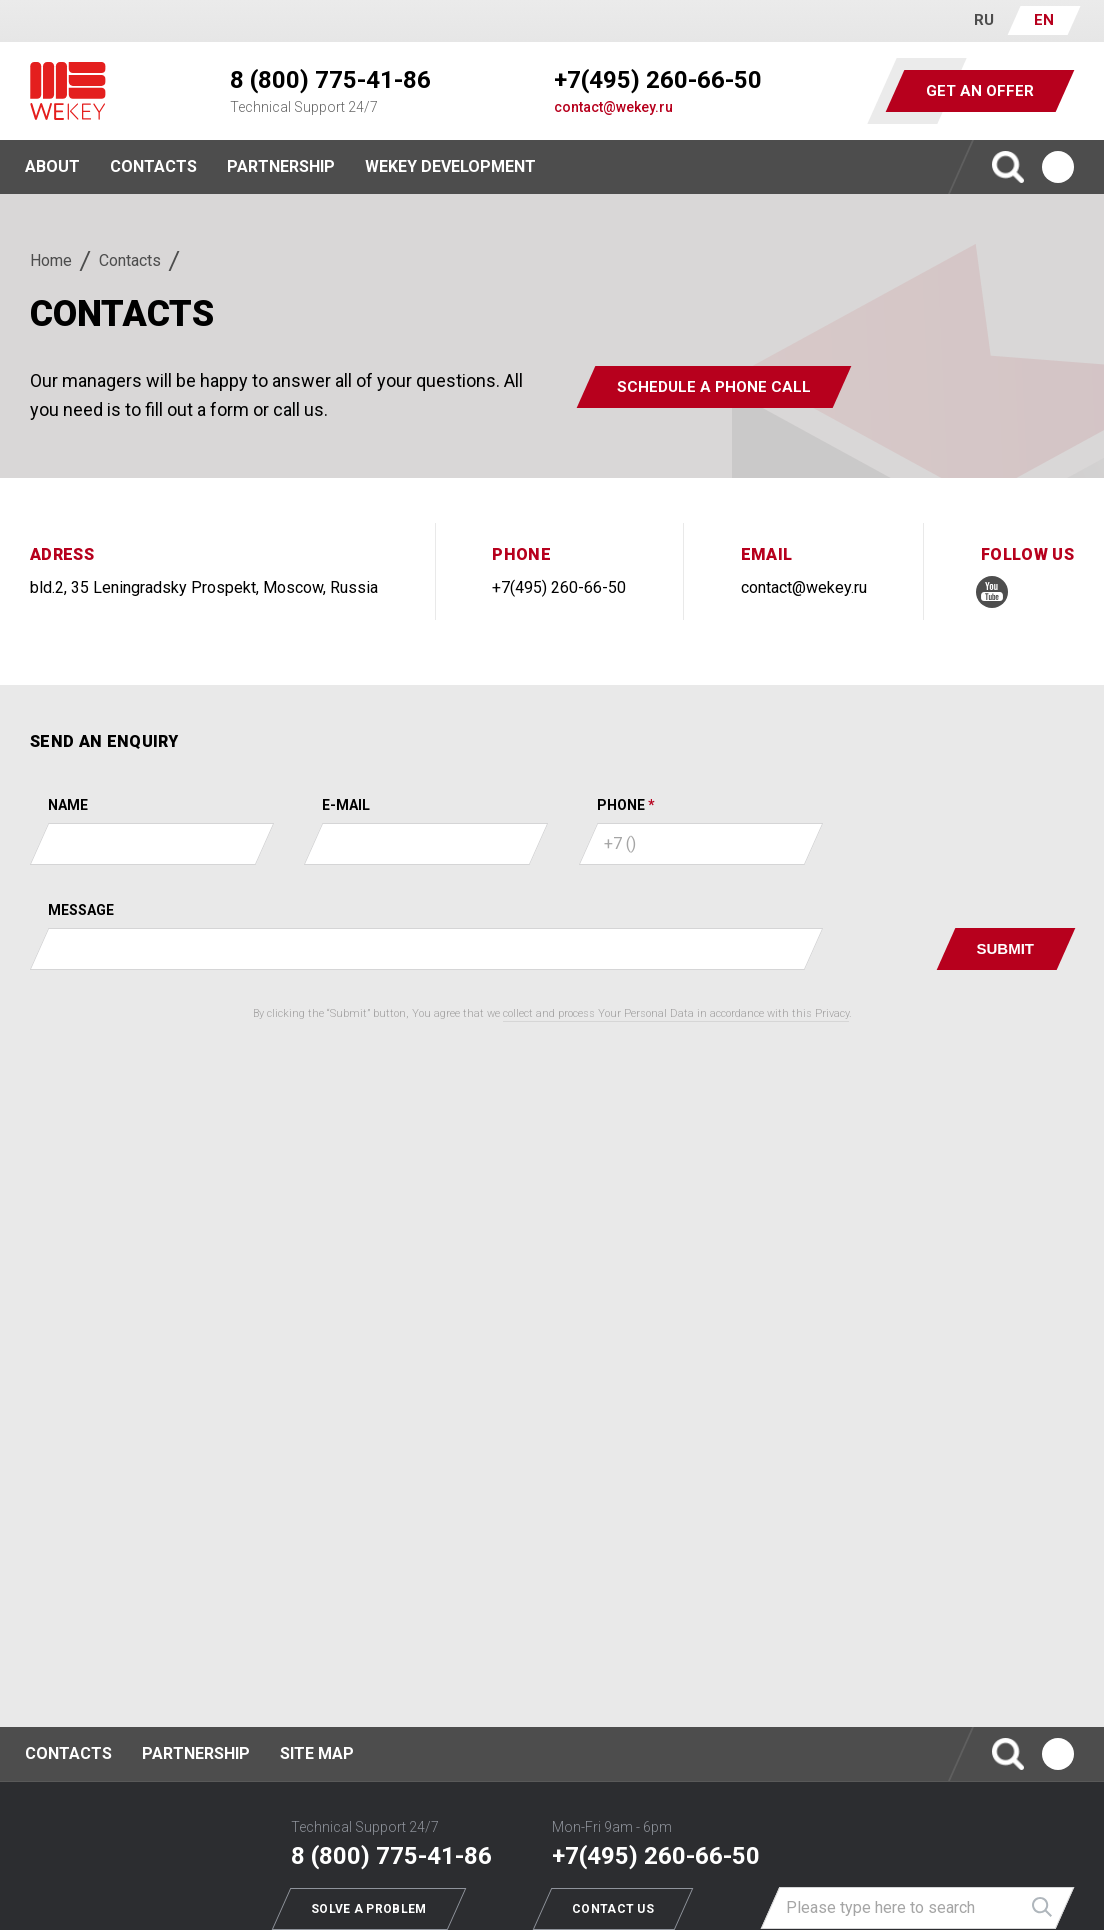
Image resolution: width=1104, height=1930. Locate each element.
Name (68, 805)
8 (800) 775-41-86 (330, 80)
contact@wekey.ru (613, 107)
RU (984, 20)
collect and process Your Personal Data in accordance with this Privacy (676, 1013)
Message (81, 910)
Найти (1043, 1908)
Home (51, 260)
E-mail (346, 805)
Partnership (281, 166)
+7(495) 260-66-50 (658, 80)
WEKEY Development (450, 166)
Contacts (153, 166)
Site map (317, 1753)
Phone (621, 805)
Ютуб (1058, 167)
